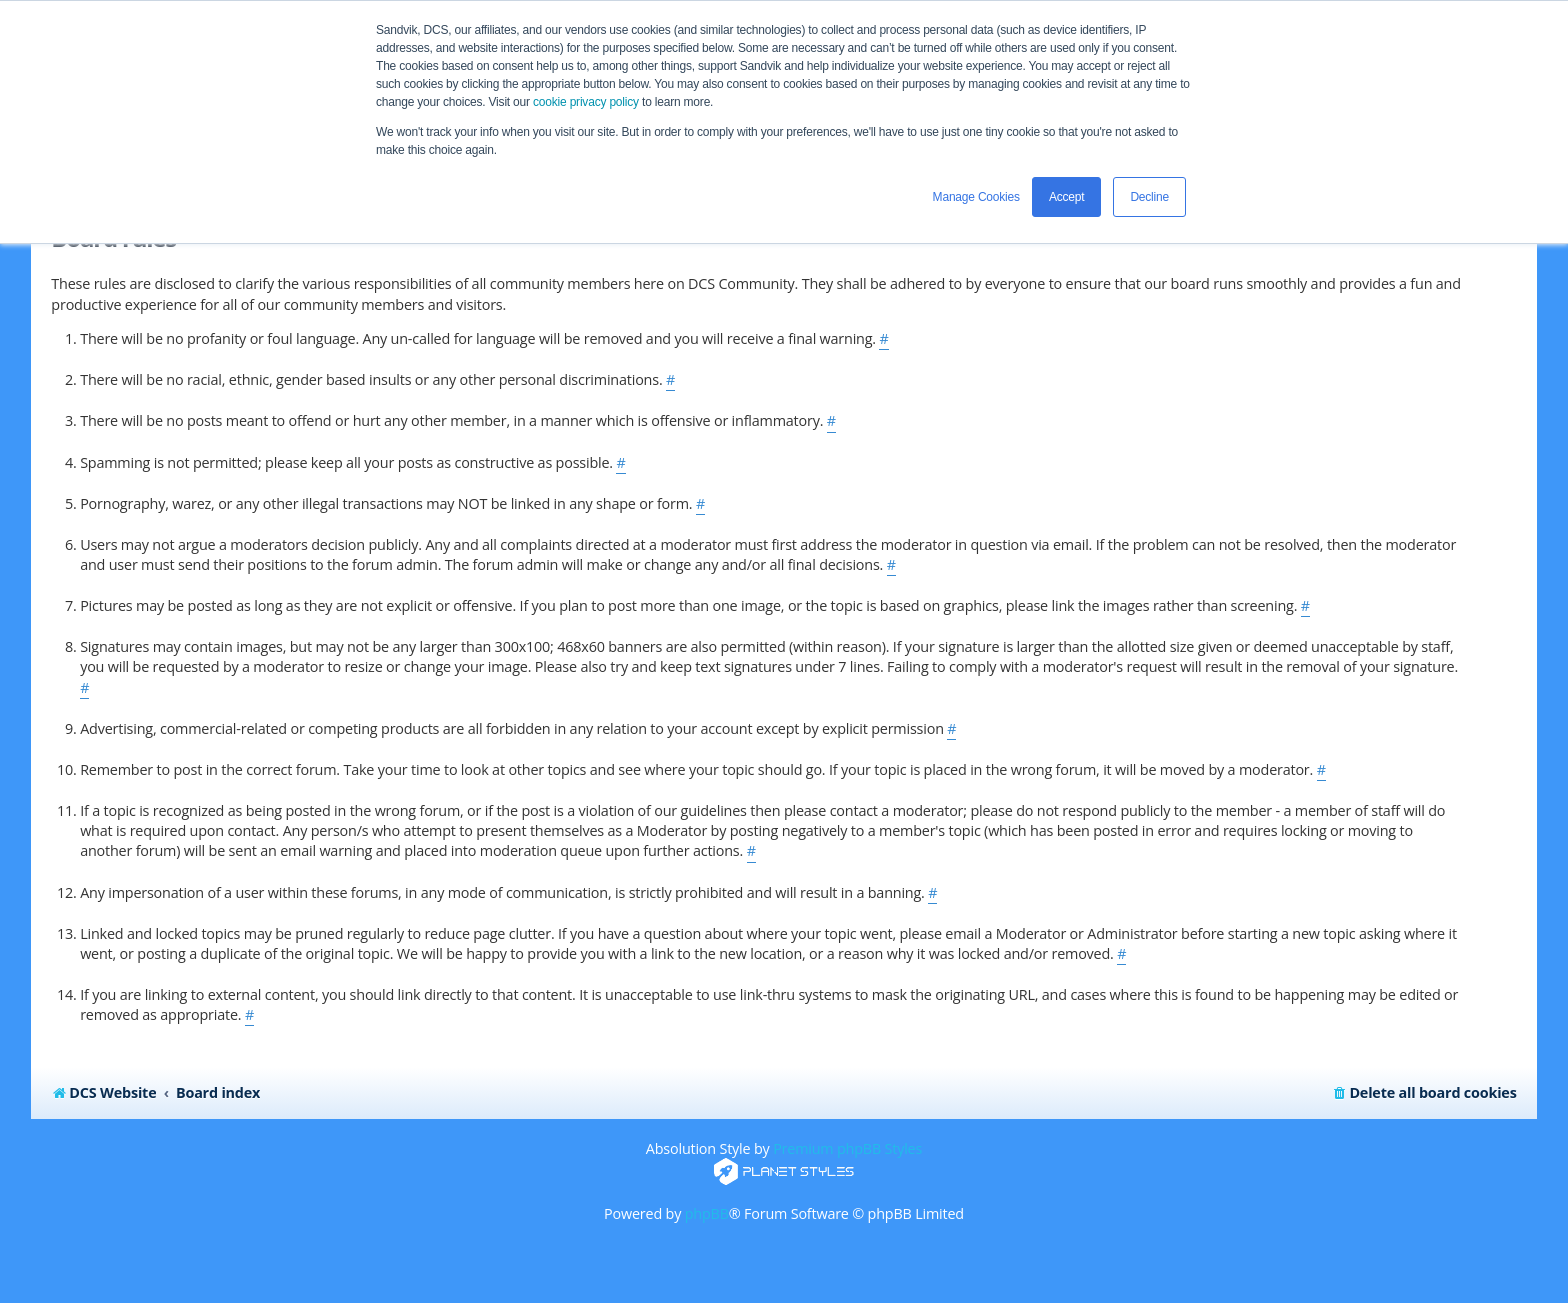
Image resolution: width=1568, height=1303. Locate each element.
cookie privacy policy (586, 102)
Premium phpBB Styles (847, 1148)
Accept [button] (1067, 197)
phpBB (707, 1213)
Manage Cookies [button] (976, 197)
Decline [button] (1149, 197)
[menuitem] (1423, 1093)
